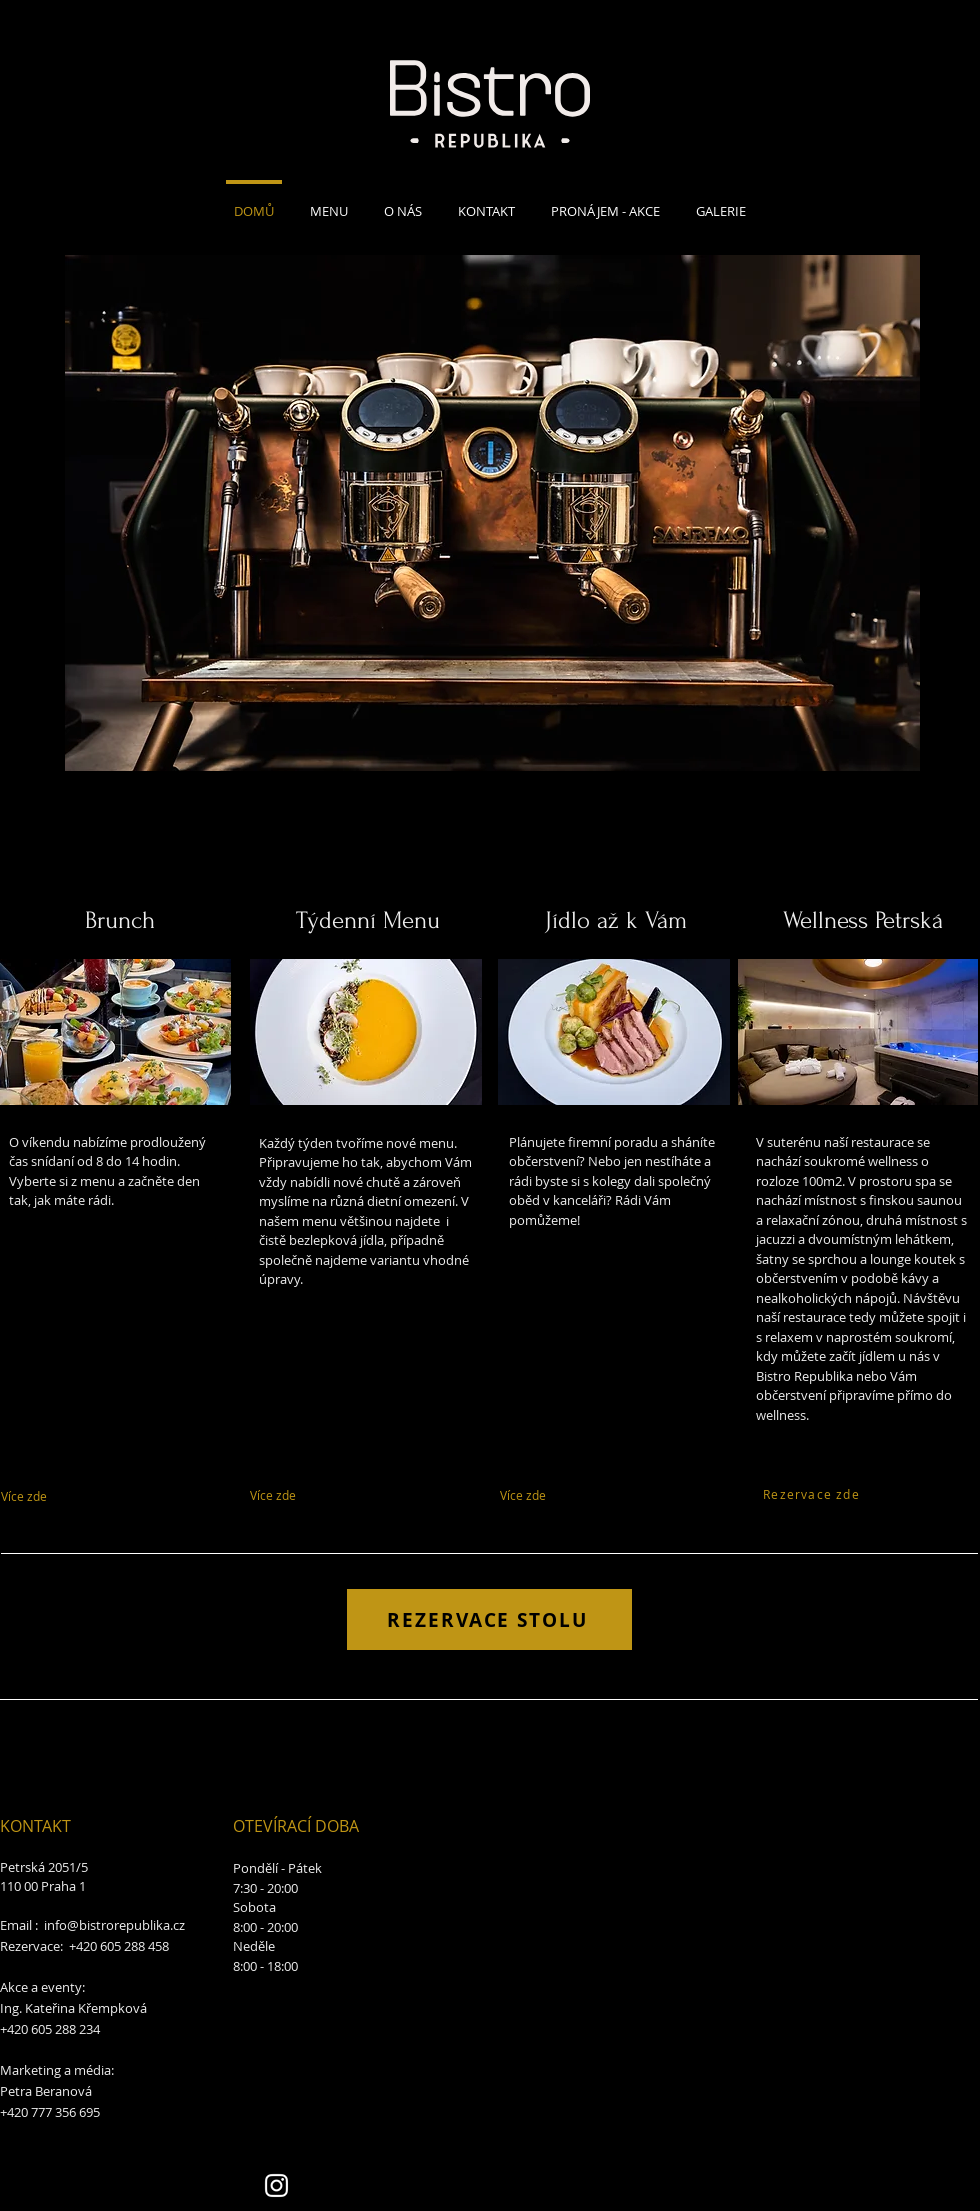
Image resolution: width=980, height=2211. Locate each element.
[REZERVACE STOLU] (489, 1619)
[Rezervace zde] (812, 1493)
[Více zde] (83, 1496)
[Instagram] (276, 2185)
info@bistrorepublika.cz (114, 1925)
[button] (492, 513)
